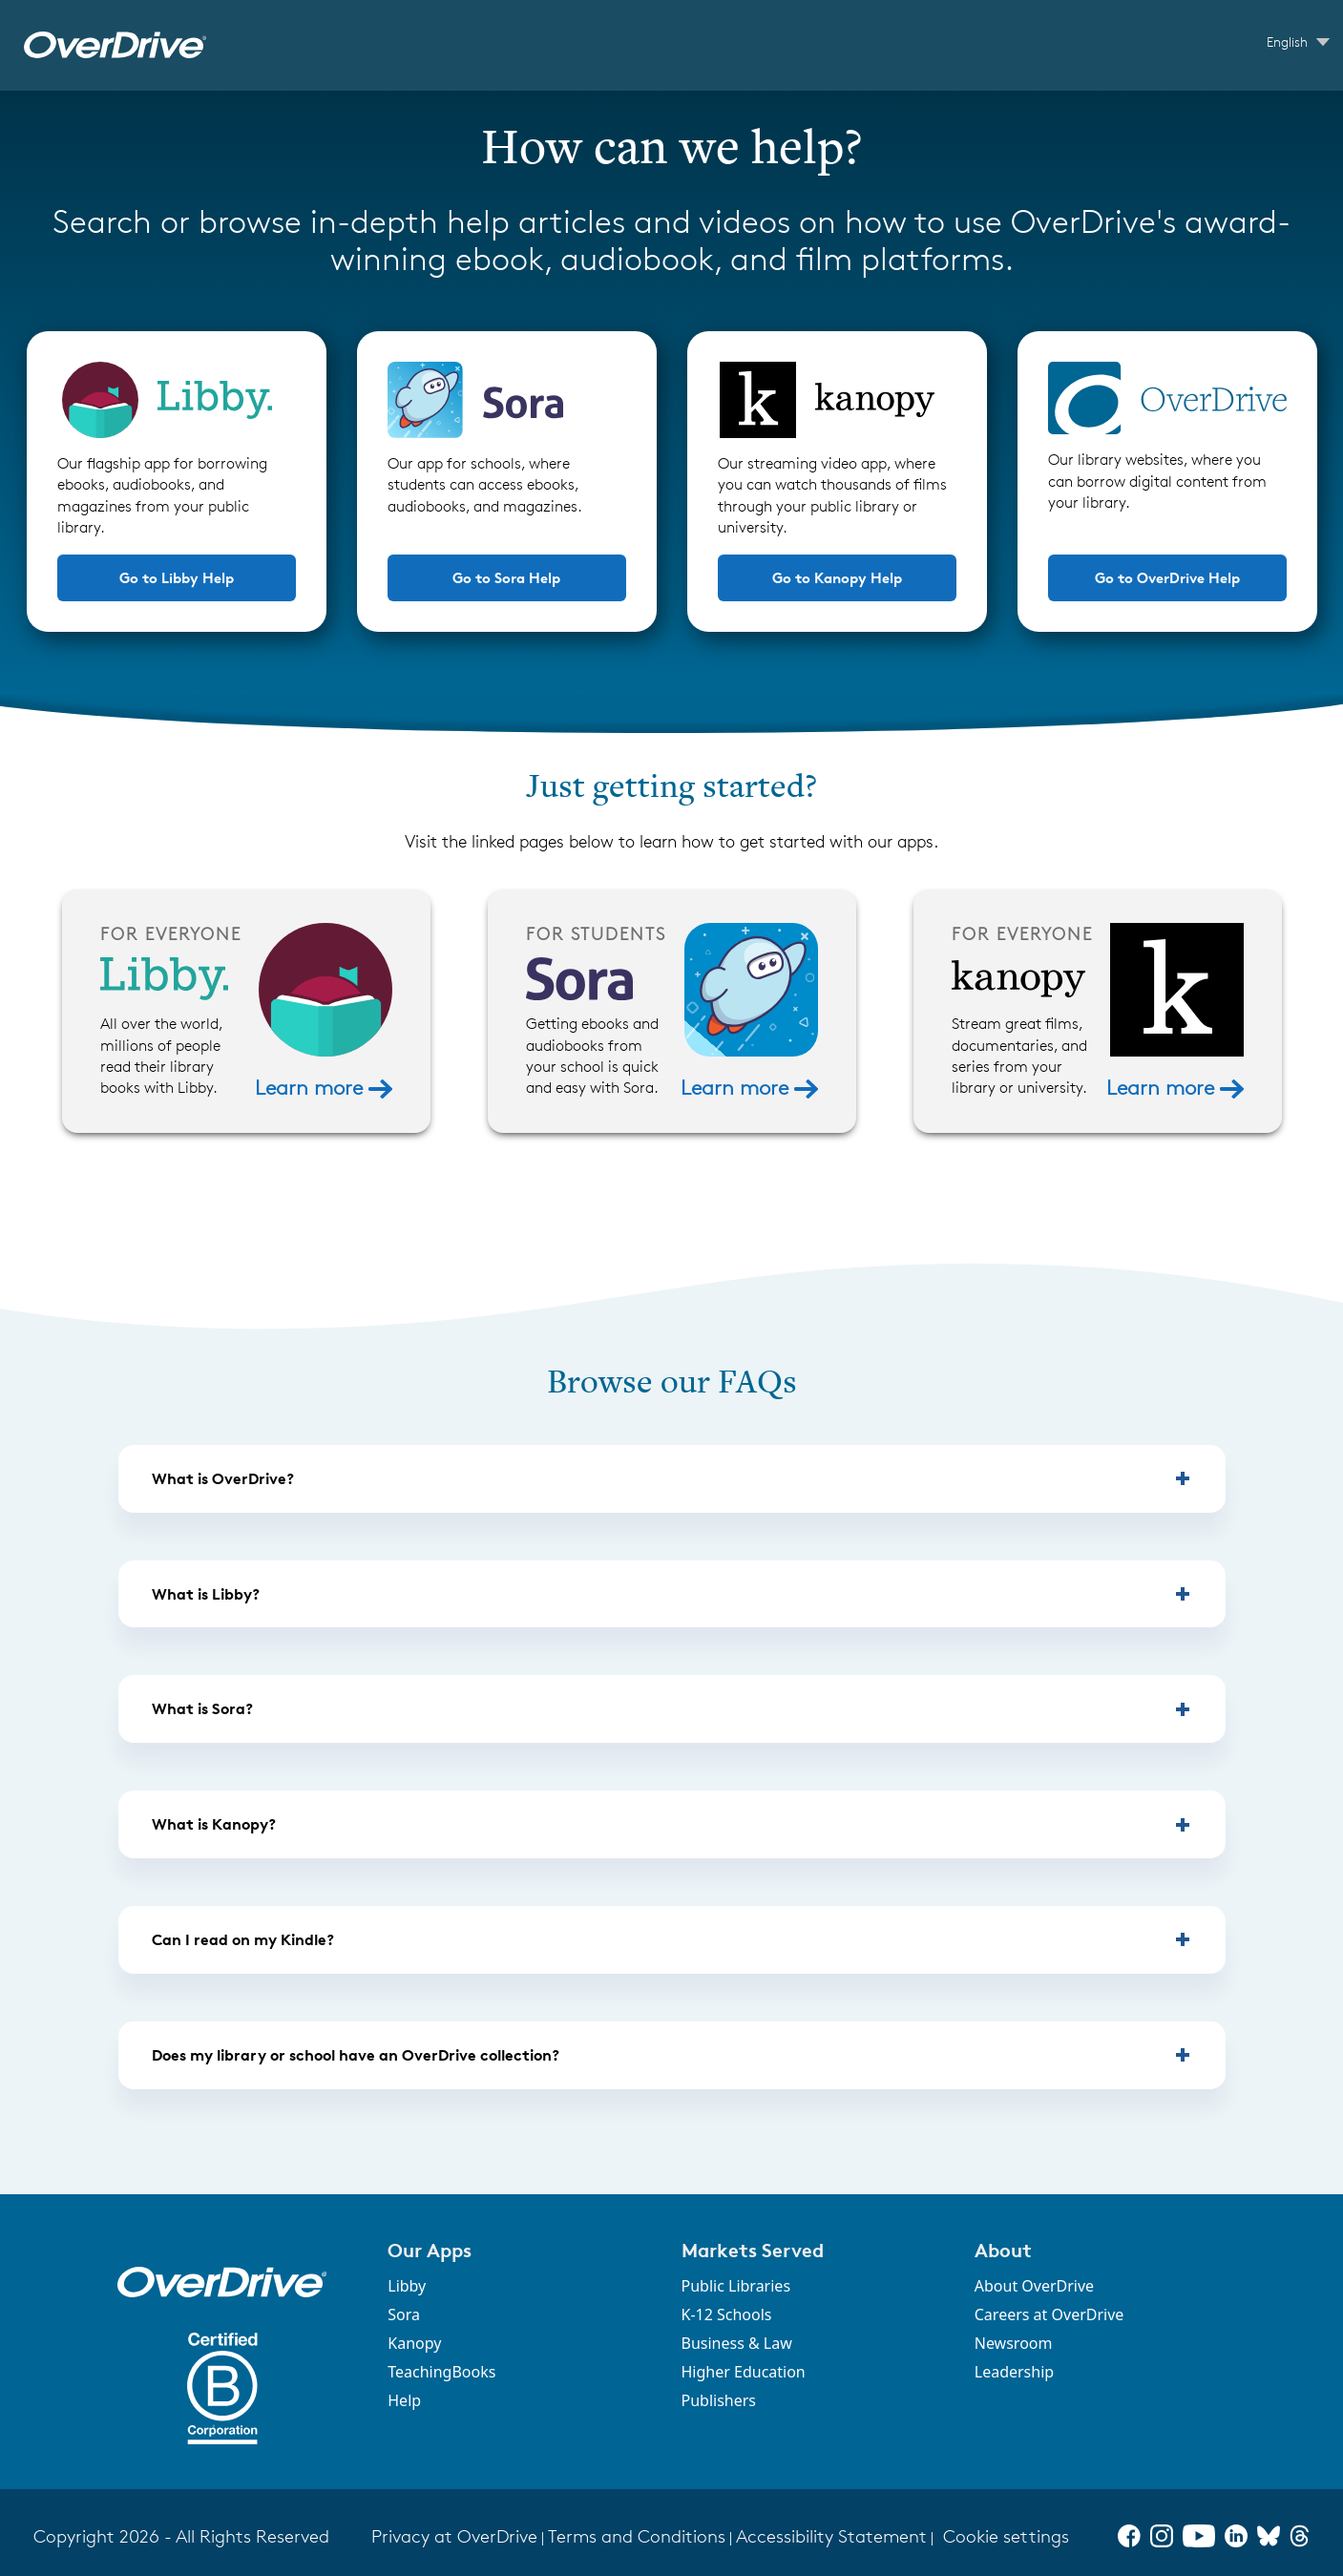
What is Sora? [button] (202, 1708)
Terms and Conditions (636, 2536)
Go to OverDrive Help (1167, 578)
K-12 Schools (727, 2314)
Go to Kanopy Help (837, 578)
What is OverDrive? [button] (223, 1478)
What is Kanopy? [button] (214, 1823)
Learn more (323, 1088)
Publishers (719, 2400)
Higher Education (744, 2371)
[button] (523, 2250)
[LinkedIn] (1236, 2535)
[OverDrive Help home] (115, 45)
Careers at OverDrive (1049, 2314)
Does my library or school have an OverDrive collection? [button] (355, 2054)
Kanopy (414, 2343)
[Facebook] (1129, 2535)
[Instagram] (1161, 2535)
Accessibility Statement (831, 2536)
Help (404, 2400)
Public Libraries (736, 2285)
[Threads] (1300, 2535)
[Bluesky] (1268, 2535)
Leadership (1014, 2371)
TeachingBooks (441, 2371)
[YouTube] (1199, 2535)
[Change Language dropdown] (1298, 41)
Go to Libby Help (176, 578)
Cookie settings (1006, 2536)
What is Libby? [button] (206, 1593)
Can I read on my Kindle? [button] (243, 1939)
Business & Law (737, 2343)
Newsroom (1014, 2343)
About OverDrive (1034, 2285)
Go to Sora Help (506, 578)
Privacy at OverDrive (454, 2536)
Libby (407, 2285)
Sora (404, 2314)
